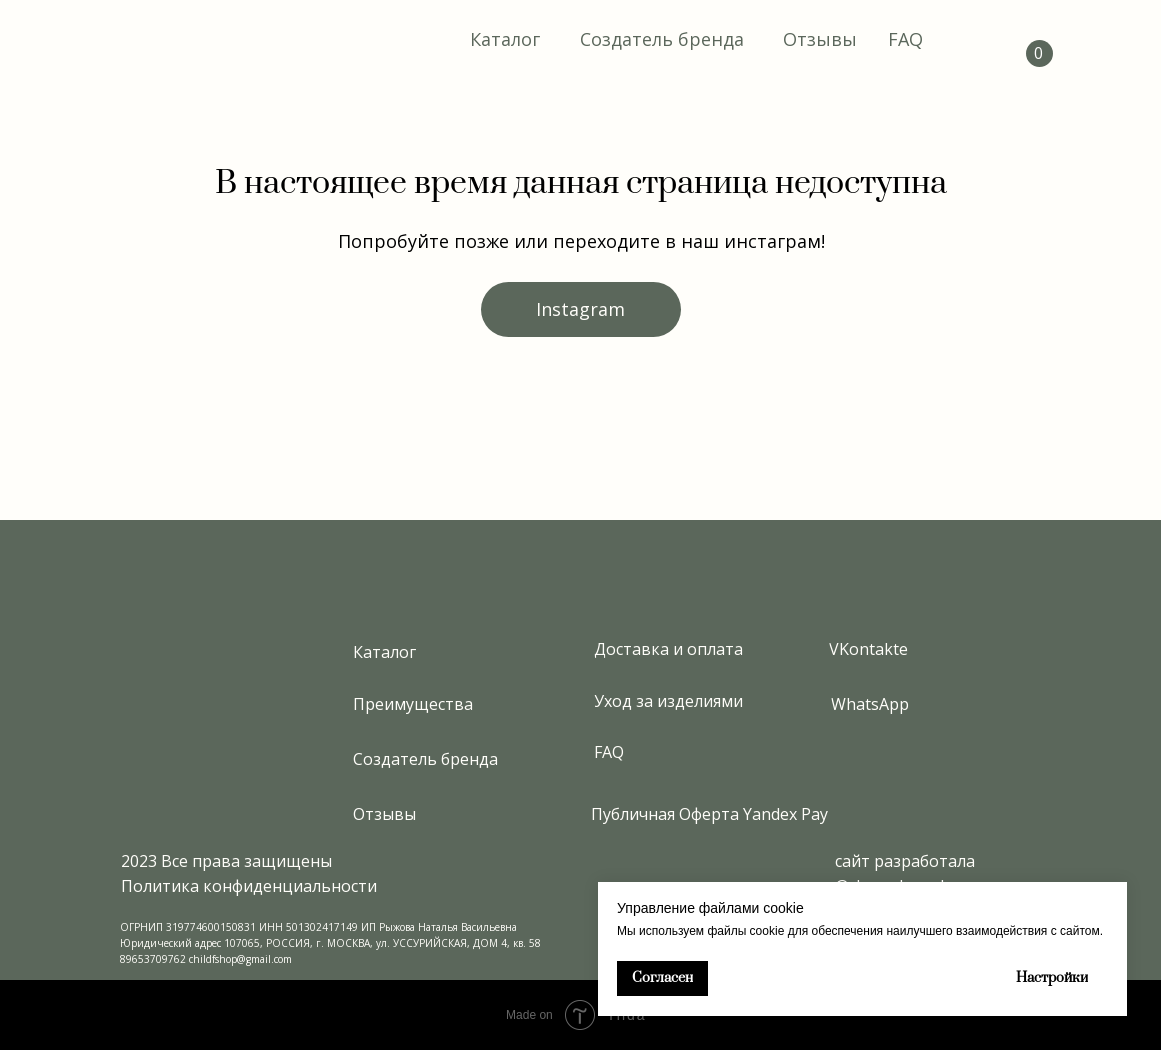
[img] (181, 40)
